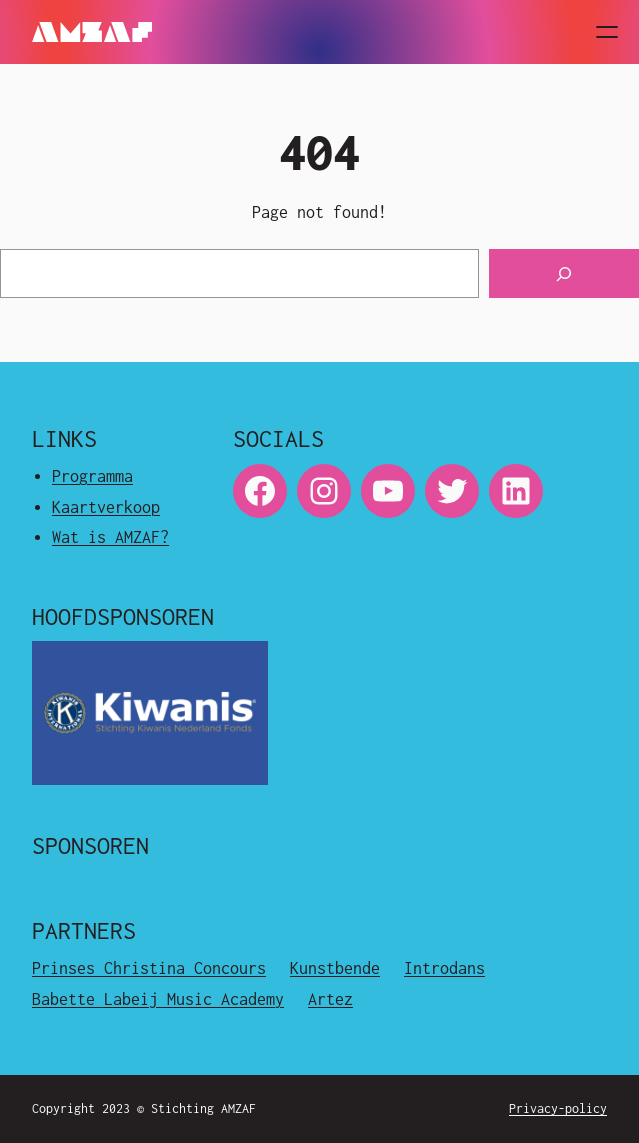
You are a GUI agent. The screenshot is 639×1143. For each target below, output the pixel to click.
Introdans (444, 968)
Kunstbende (335, 968)
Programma (92, 476)
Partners (84, 930)
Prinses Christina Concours (149, 968)
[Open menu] (607, 32)
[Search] (564, 274)
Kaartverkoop (106, 507)
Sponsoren (90, 845)
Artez (330, 999)
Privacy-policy (558, 1108)
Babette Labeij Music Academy (158, 999)
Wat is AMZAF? (110, 537)
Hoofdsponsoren (123, 616)
